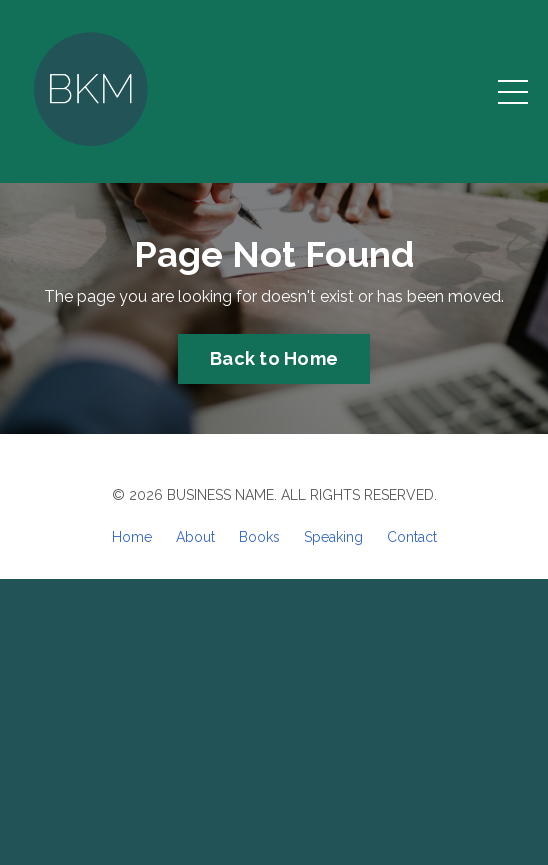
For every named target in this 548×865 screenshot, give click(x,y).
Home (132, 537)
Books (259, 537)
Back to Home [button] (274, 358)
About (195, 537)
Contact (412, 537)
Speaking (333, 537)
